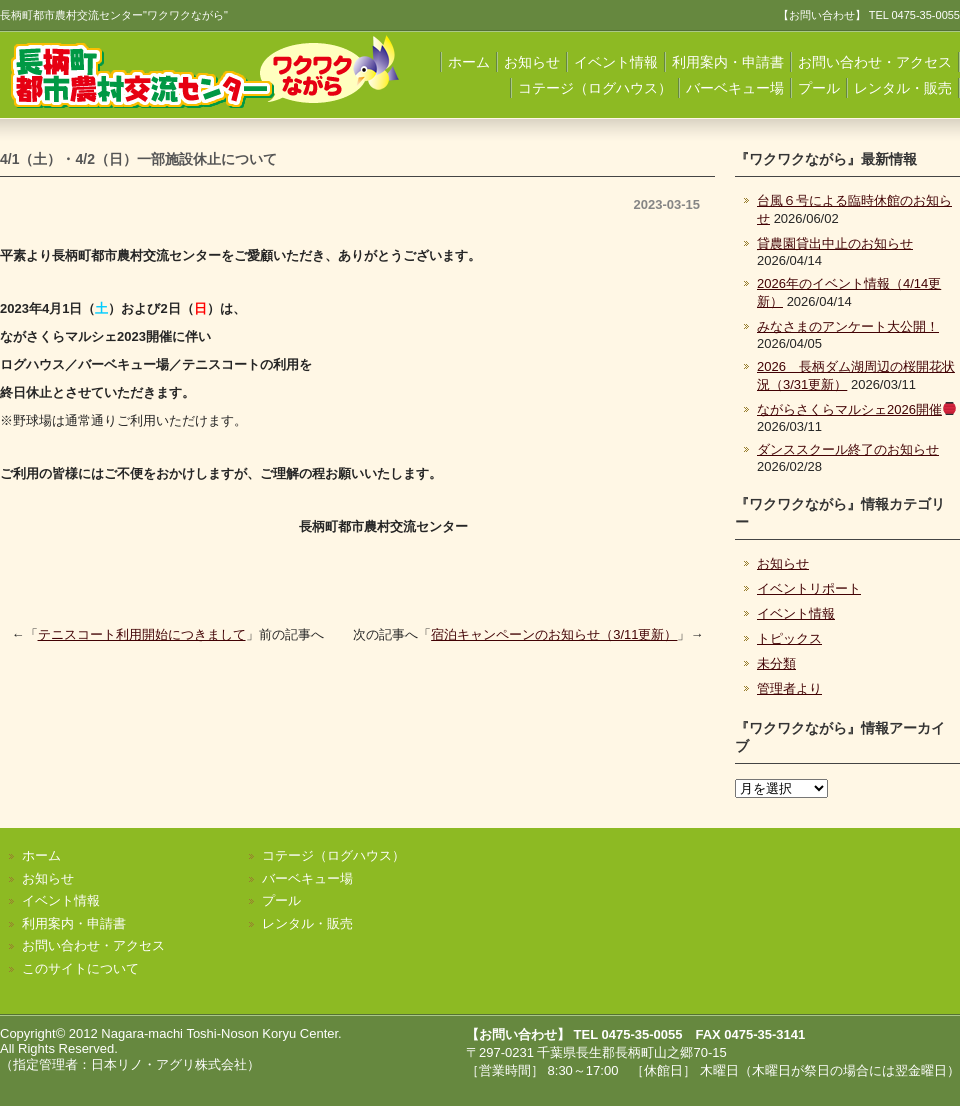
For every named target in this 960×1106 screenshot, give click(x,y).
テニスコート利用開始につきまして (142, 634)
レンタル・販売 (903, 88)
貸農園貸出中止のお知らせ (835, 243)
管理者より (789, 688)
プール (819, 88)
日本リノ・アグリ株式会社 (169, 1064)
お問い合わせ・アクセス (875, 62)
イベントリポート (809, 588)
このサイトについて (80, 968)
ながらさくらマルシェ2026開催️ (856, 409)
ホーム (469, 62)
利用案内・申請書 (728, 62)
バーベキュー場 (735, 88)
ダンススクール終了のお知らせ (848, 449)
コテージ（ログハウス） (595, 88)
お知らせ (532, 62)
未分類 (776, 663)
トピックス (789, 638)
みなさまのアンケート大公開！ (848, 326)
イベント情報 (616, 62)
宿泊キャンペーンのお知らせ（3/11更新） (554, 634)
